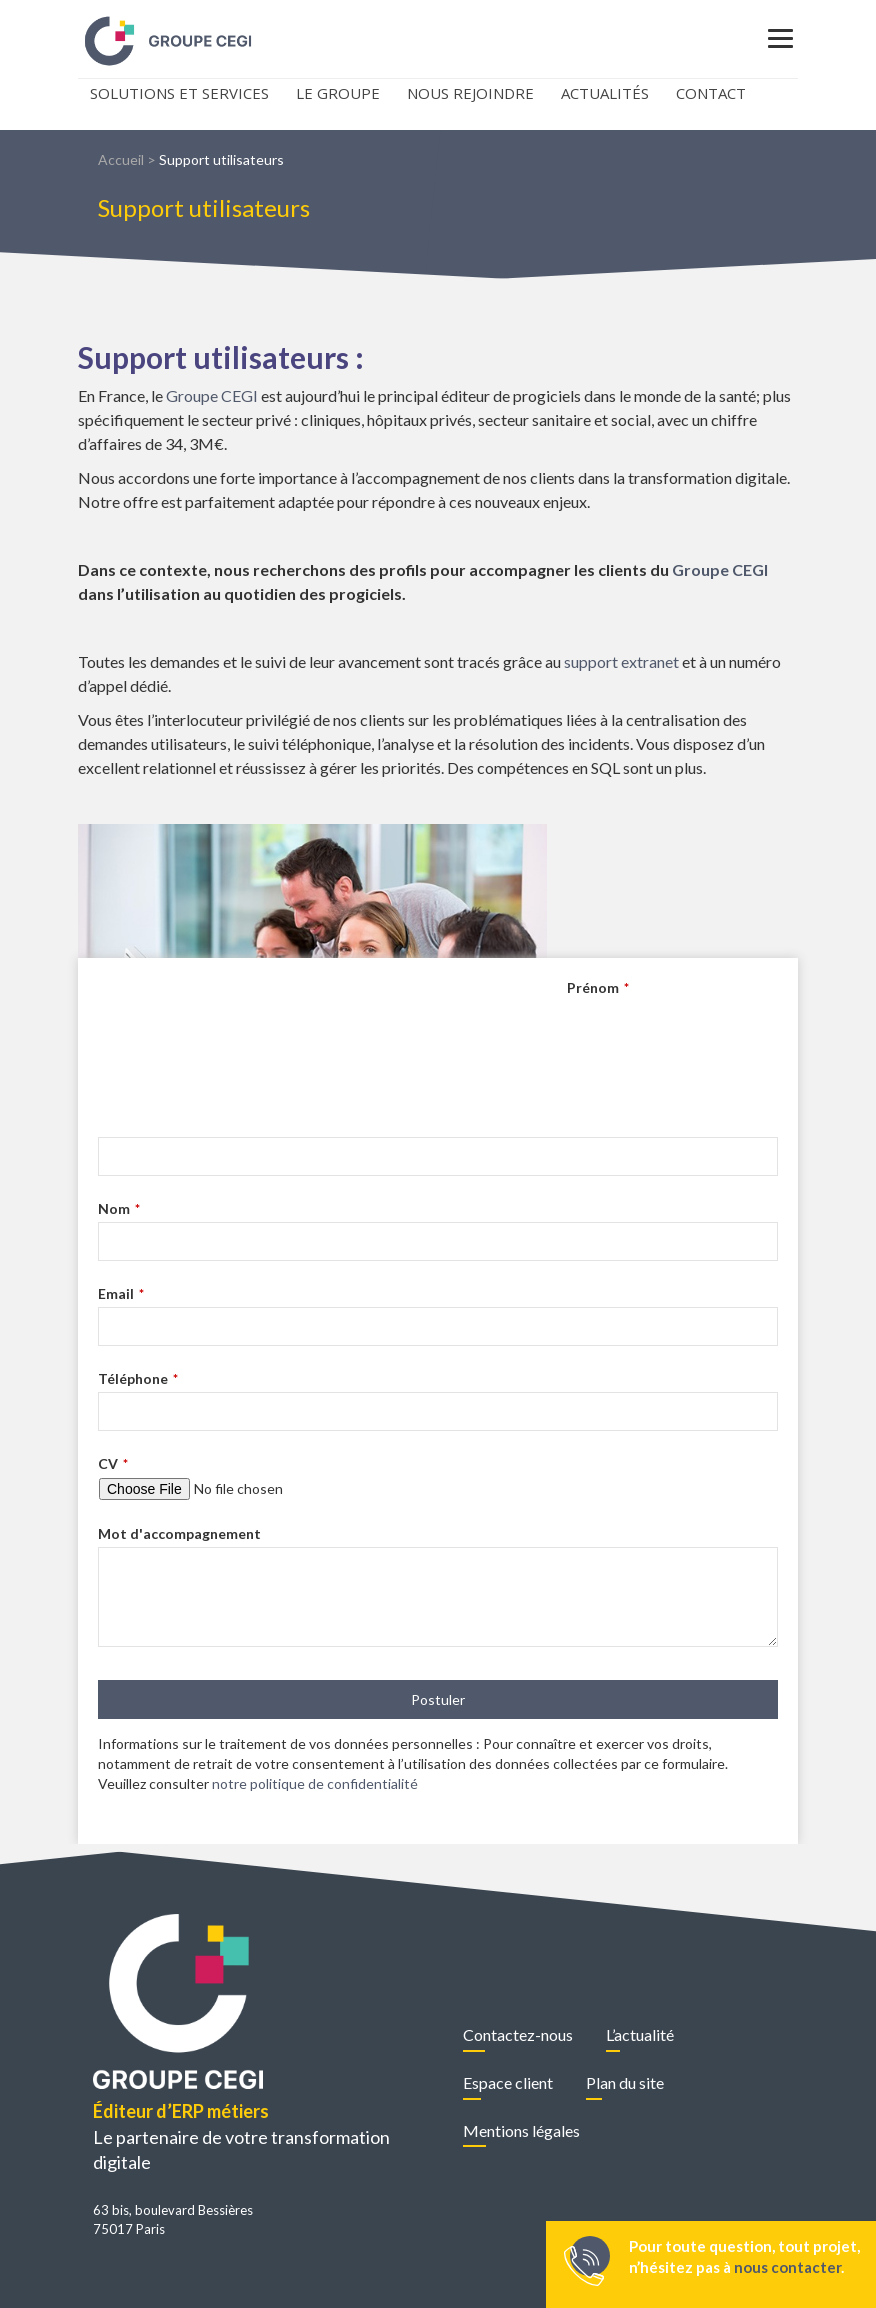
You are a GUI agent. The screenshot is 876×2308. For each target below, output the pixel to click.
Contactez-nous (518, 2034)
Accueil (121, 159)
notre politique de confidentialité (315, 1783)
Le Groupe (338, 93)
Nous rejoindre (470, 93)
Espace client (508, 2082)
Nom (119, 1208)
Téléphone (138, 1378)
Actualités (605, 93)
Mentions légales (521, 2130)
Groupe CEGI (212, 395)
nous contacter (787, 2267)
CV (113, 1463)
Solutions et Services (179, 93)
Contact (711, 93)
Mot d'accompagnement (179, 1533)
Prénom (598, 987)
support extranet (621, 661)
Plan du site (625, 2082)
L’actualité (640, 2034)
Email (121, 1293)
